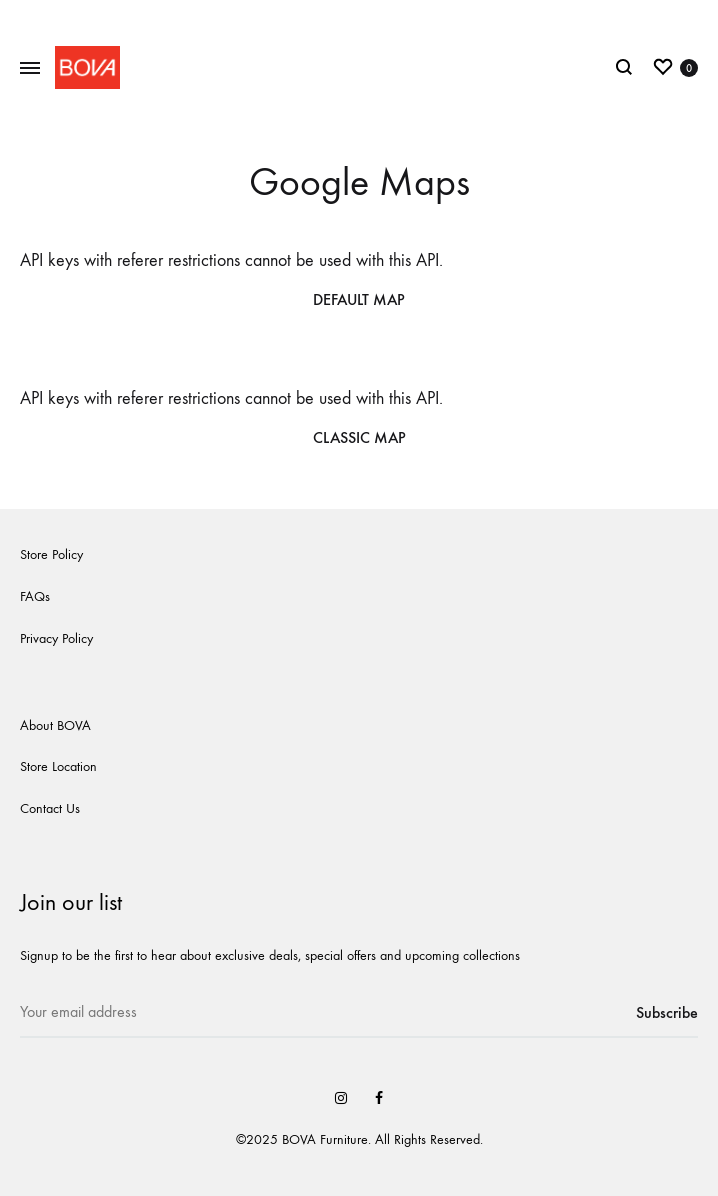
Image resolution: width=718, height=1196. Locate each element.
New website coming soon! (359, 17)
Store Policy (51, 554)
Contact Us (50, 808)
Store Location (58, 766)
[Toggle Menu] (30, 69)
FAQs (35, 596)
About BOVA (55, 725)
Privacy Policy (56, 638)
